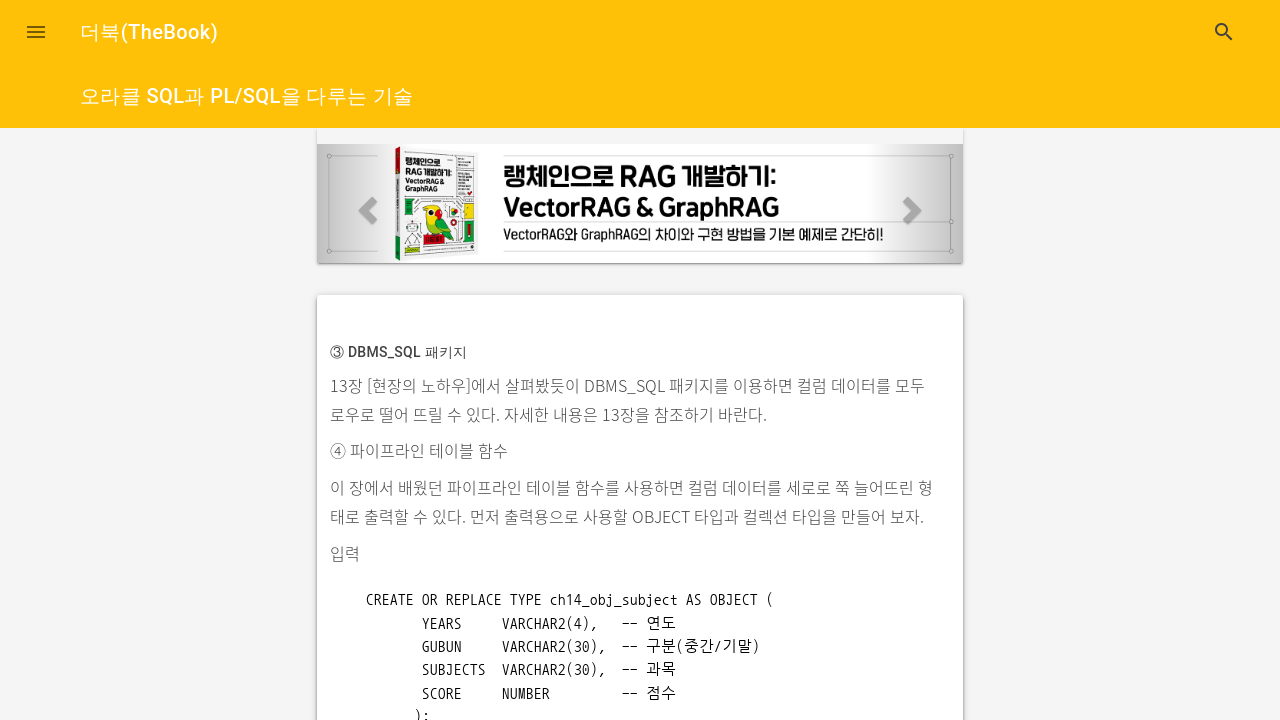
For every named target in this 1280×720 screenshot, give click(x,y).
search (1224, 32)
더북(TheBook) (149, 32)
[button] (36, 32)
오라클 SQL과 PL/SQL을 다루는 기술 (247, 96)
